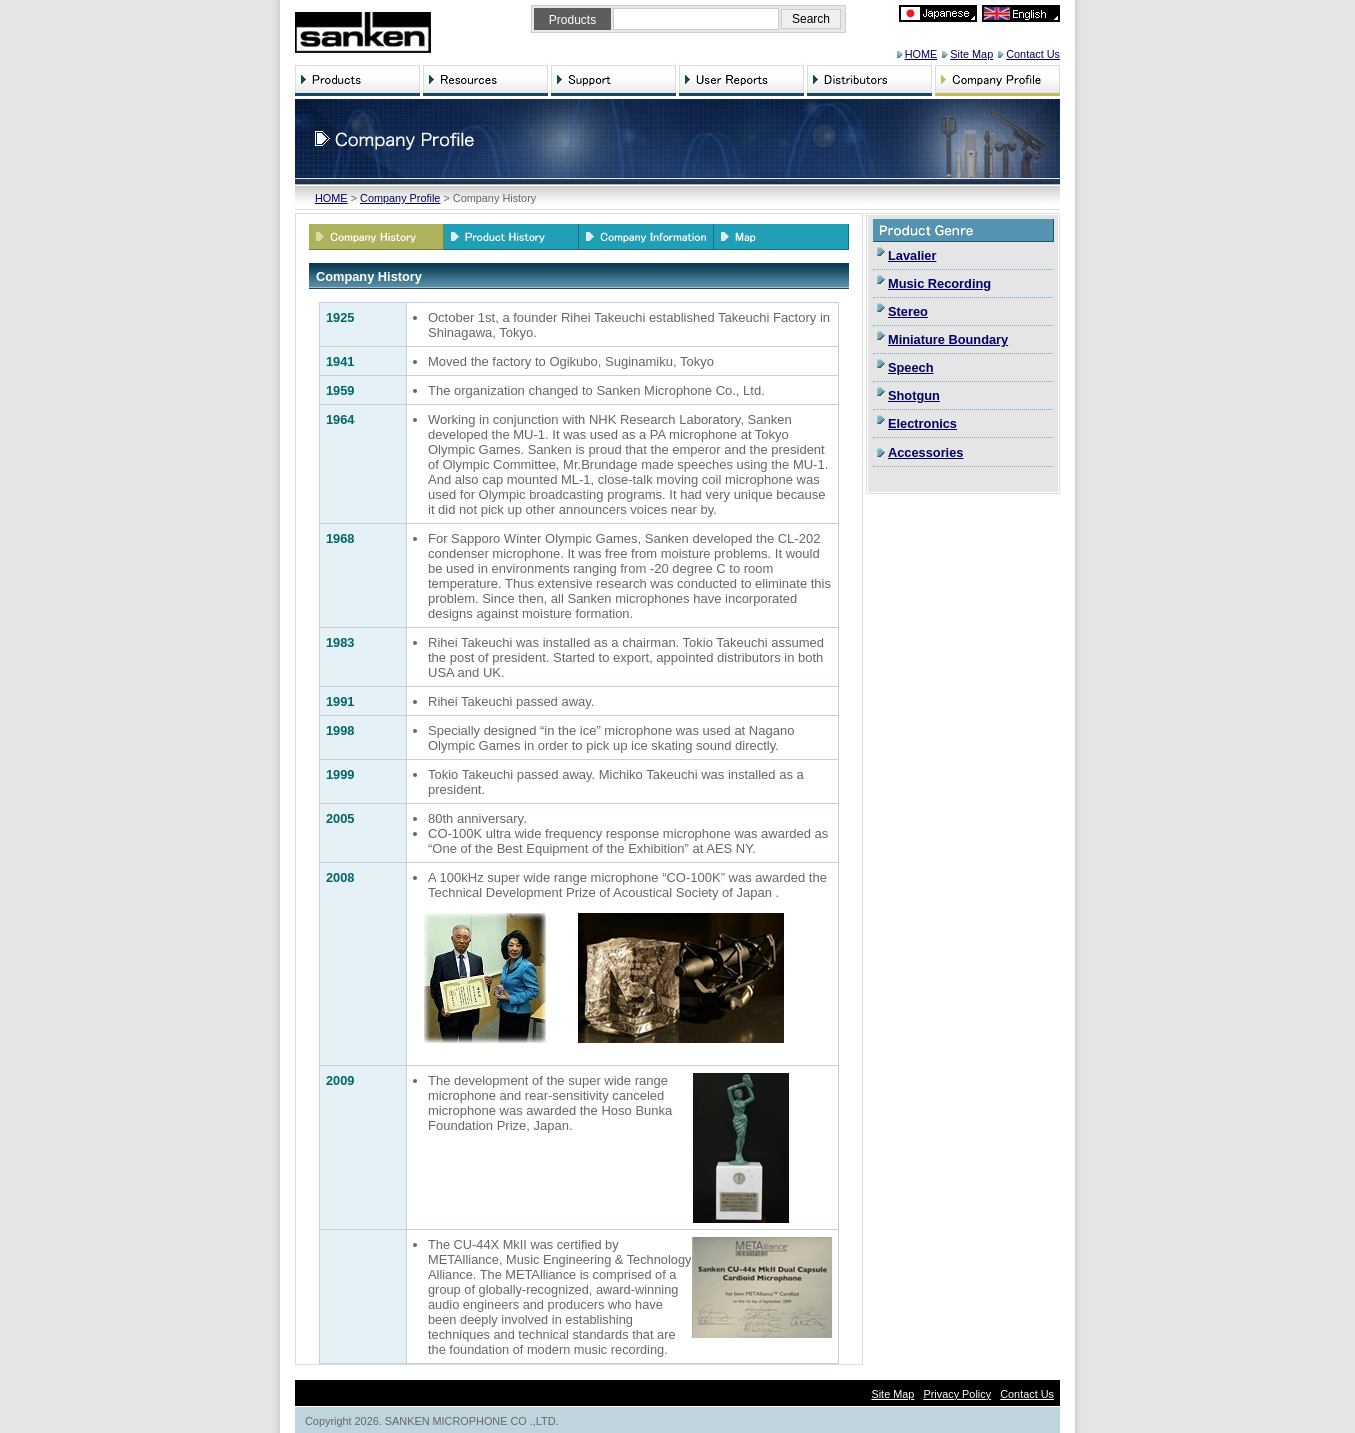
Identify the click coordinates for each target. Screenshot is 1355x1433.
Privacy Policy (957, 1394)
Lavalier (912, 255)
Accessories (925, 452)
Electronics (922, 423)
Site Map (971, 54)
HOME (921, 54)
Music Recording (939, 283)
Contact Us (1033, 54)
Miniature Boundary (948, 339)
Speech (911, 367)
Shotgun (914, 395)
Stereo (908, 311)
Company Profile (400, 198)
